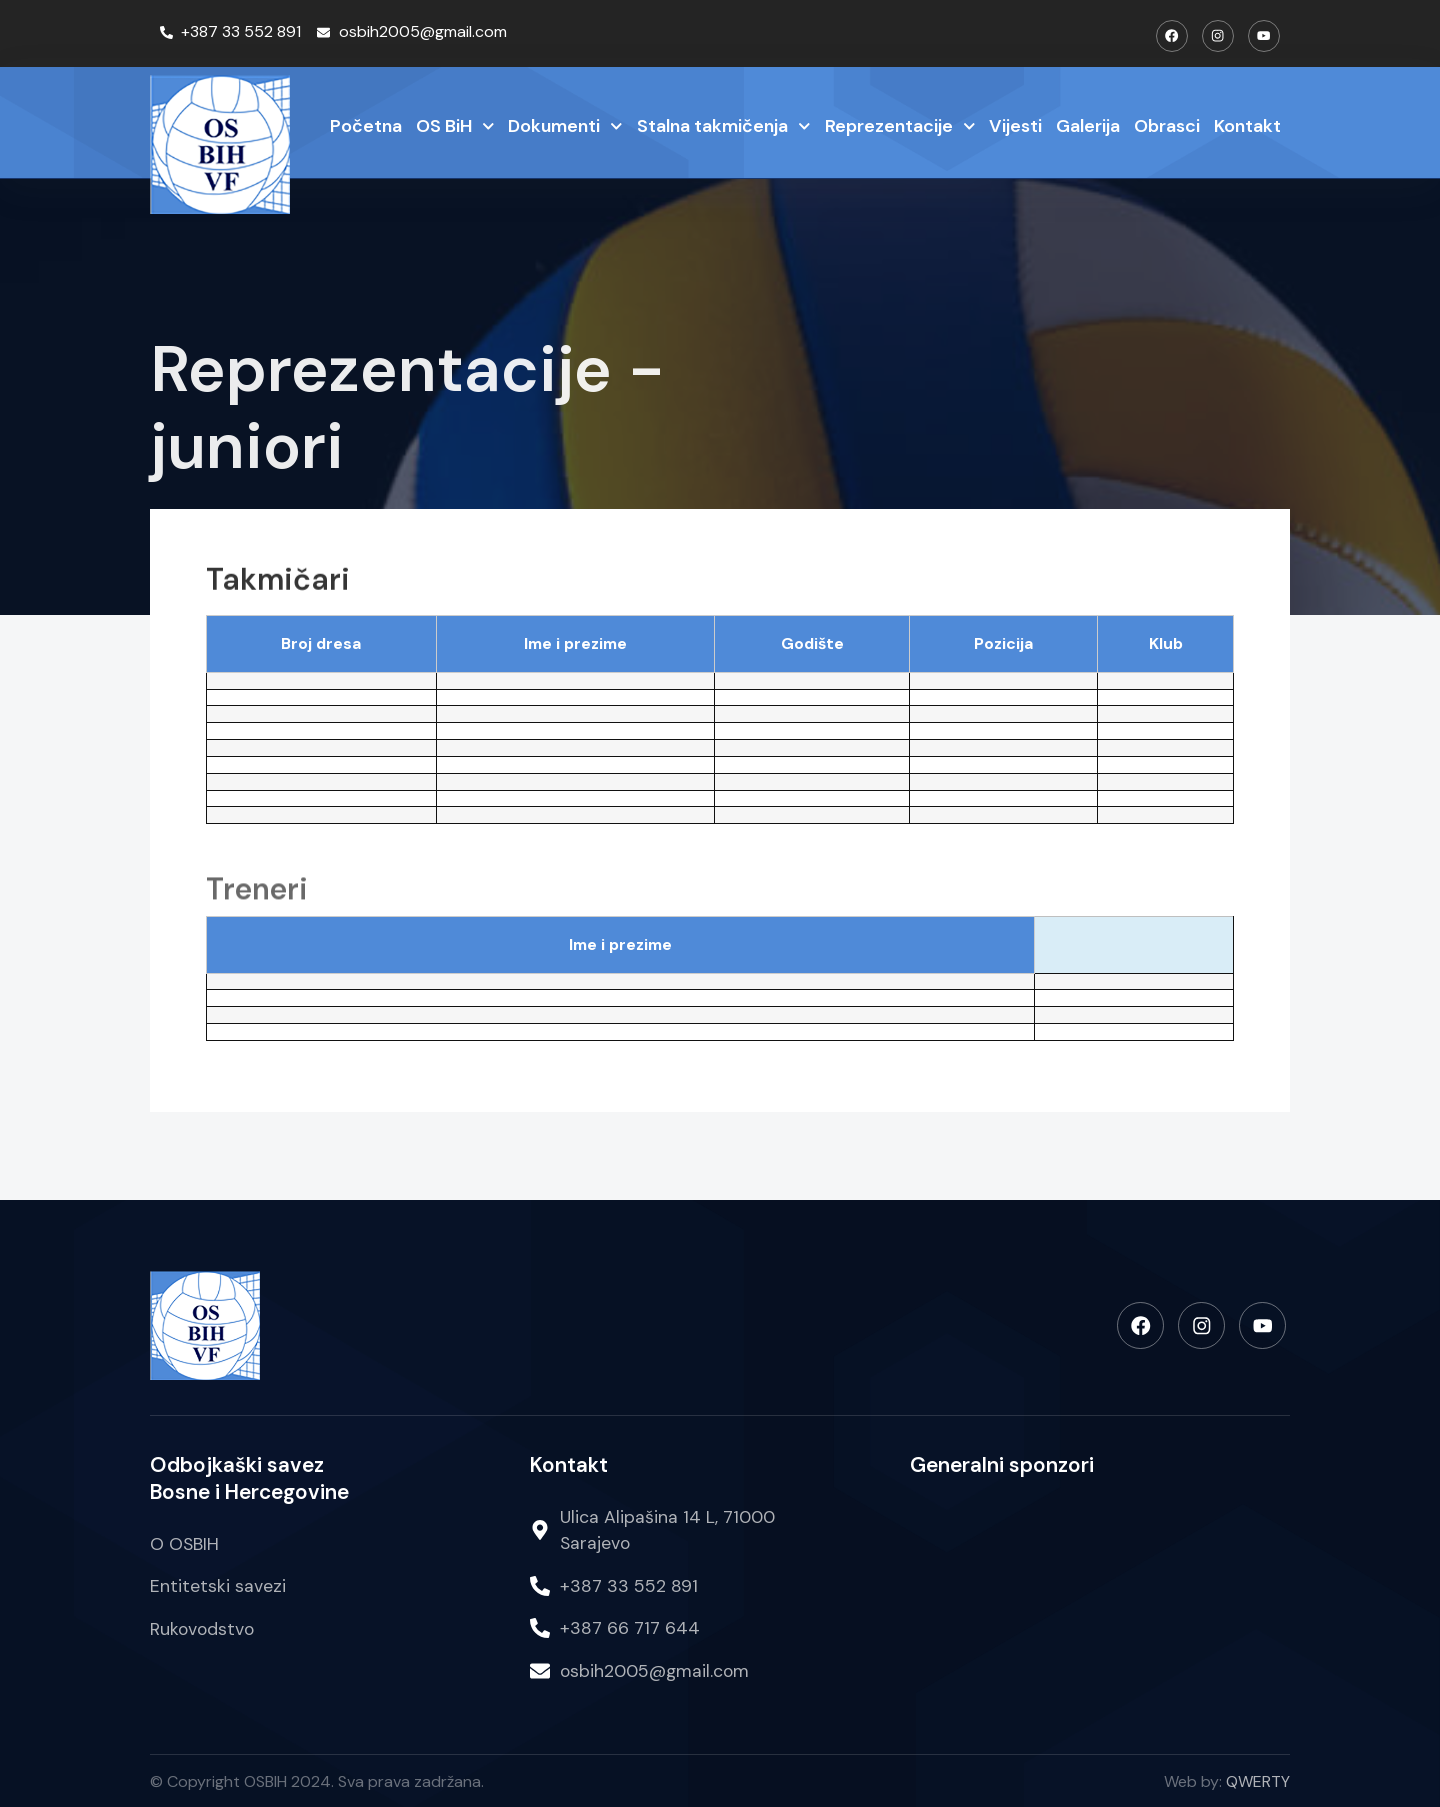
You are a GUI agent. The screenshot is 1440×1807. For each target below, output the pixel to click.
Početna (366, 125)
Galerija (1088, 125)
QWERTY (1258, 1780)
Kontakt (1247, 125)
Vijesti (1015, 125)
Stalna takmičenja (724, 126)
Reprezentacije (900, 126)
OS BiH (455, 126)
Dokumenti (565, 126)
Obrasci (1167, 125)
